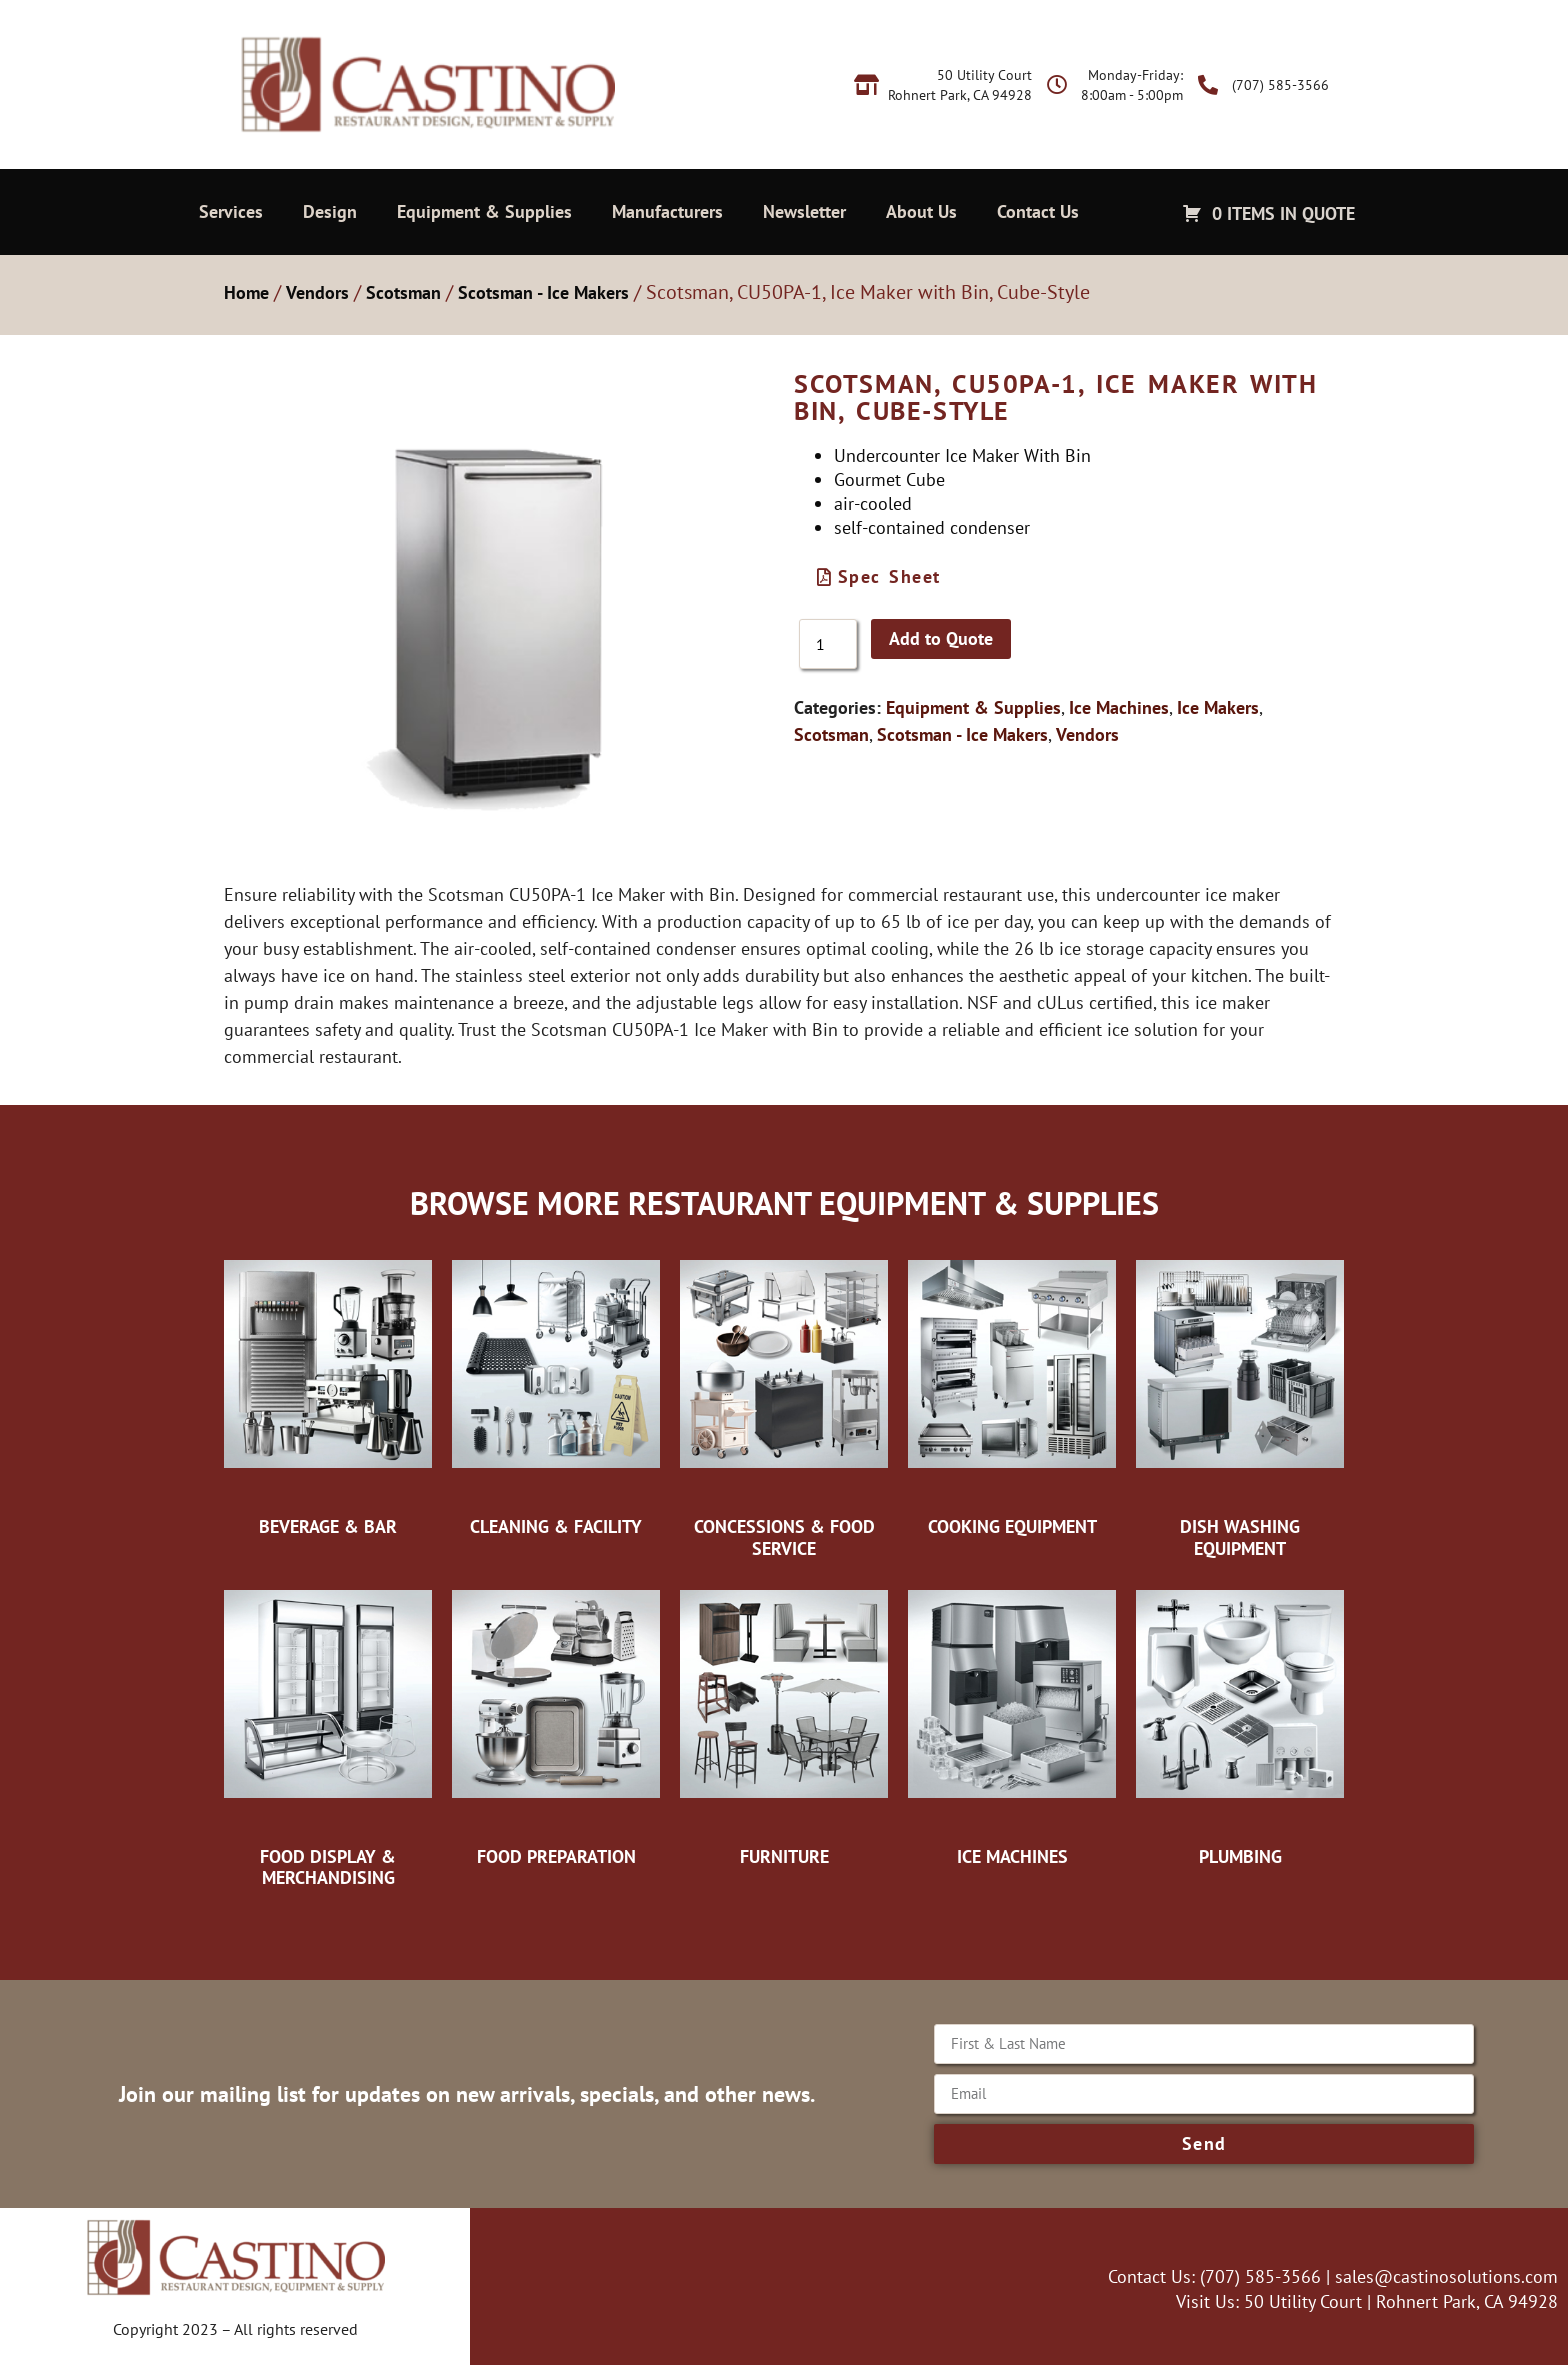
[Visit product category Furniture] (784, 1723)
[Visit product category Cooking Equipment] (1012, 1393)
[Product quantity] (828, 644)
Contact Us (1038, 211)
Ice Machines (1119, 707)
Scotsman (403, 292)
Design (330, 211)
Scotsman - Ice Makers (543, 292)
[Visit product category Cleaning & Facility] (556, 1393)
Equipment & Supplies (484, 211)
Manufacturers (667, 211)
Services (231, 211)
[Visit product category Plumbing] (1240, 1723)
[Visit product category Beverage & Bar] (328, 1393)
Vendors (317, 292)
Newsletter (804, 211)
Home (246, 292)
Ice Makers (1218, 707)
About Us (921, 211)
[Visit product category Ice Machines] (1012, 1723)
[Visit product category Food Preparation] (556, 1723)
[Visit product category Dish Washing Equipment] (1240, 1403)
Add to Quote (941, 638)
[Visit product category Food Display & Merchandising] (328, 1733)
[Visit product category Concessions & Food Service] (784, 1403)
